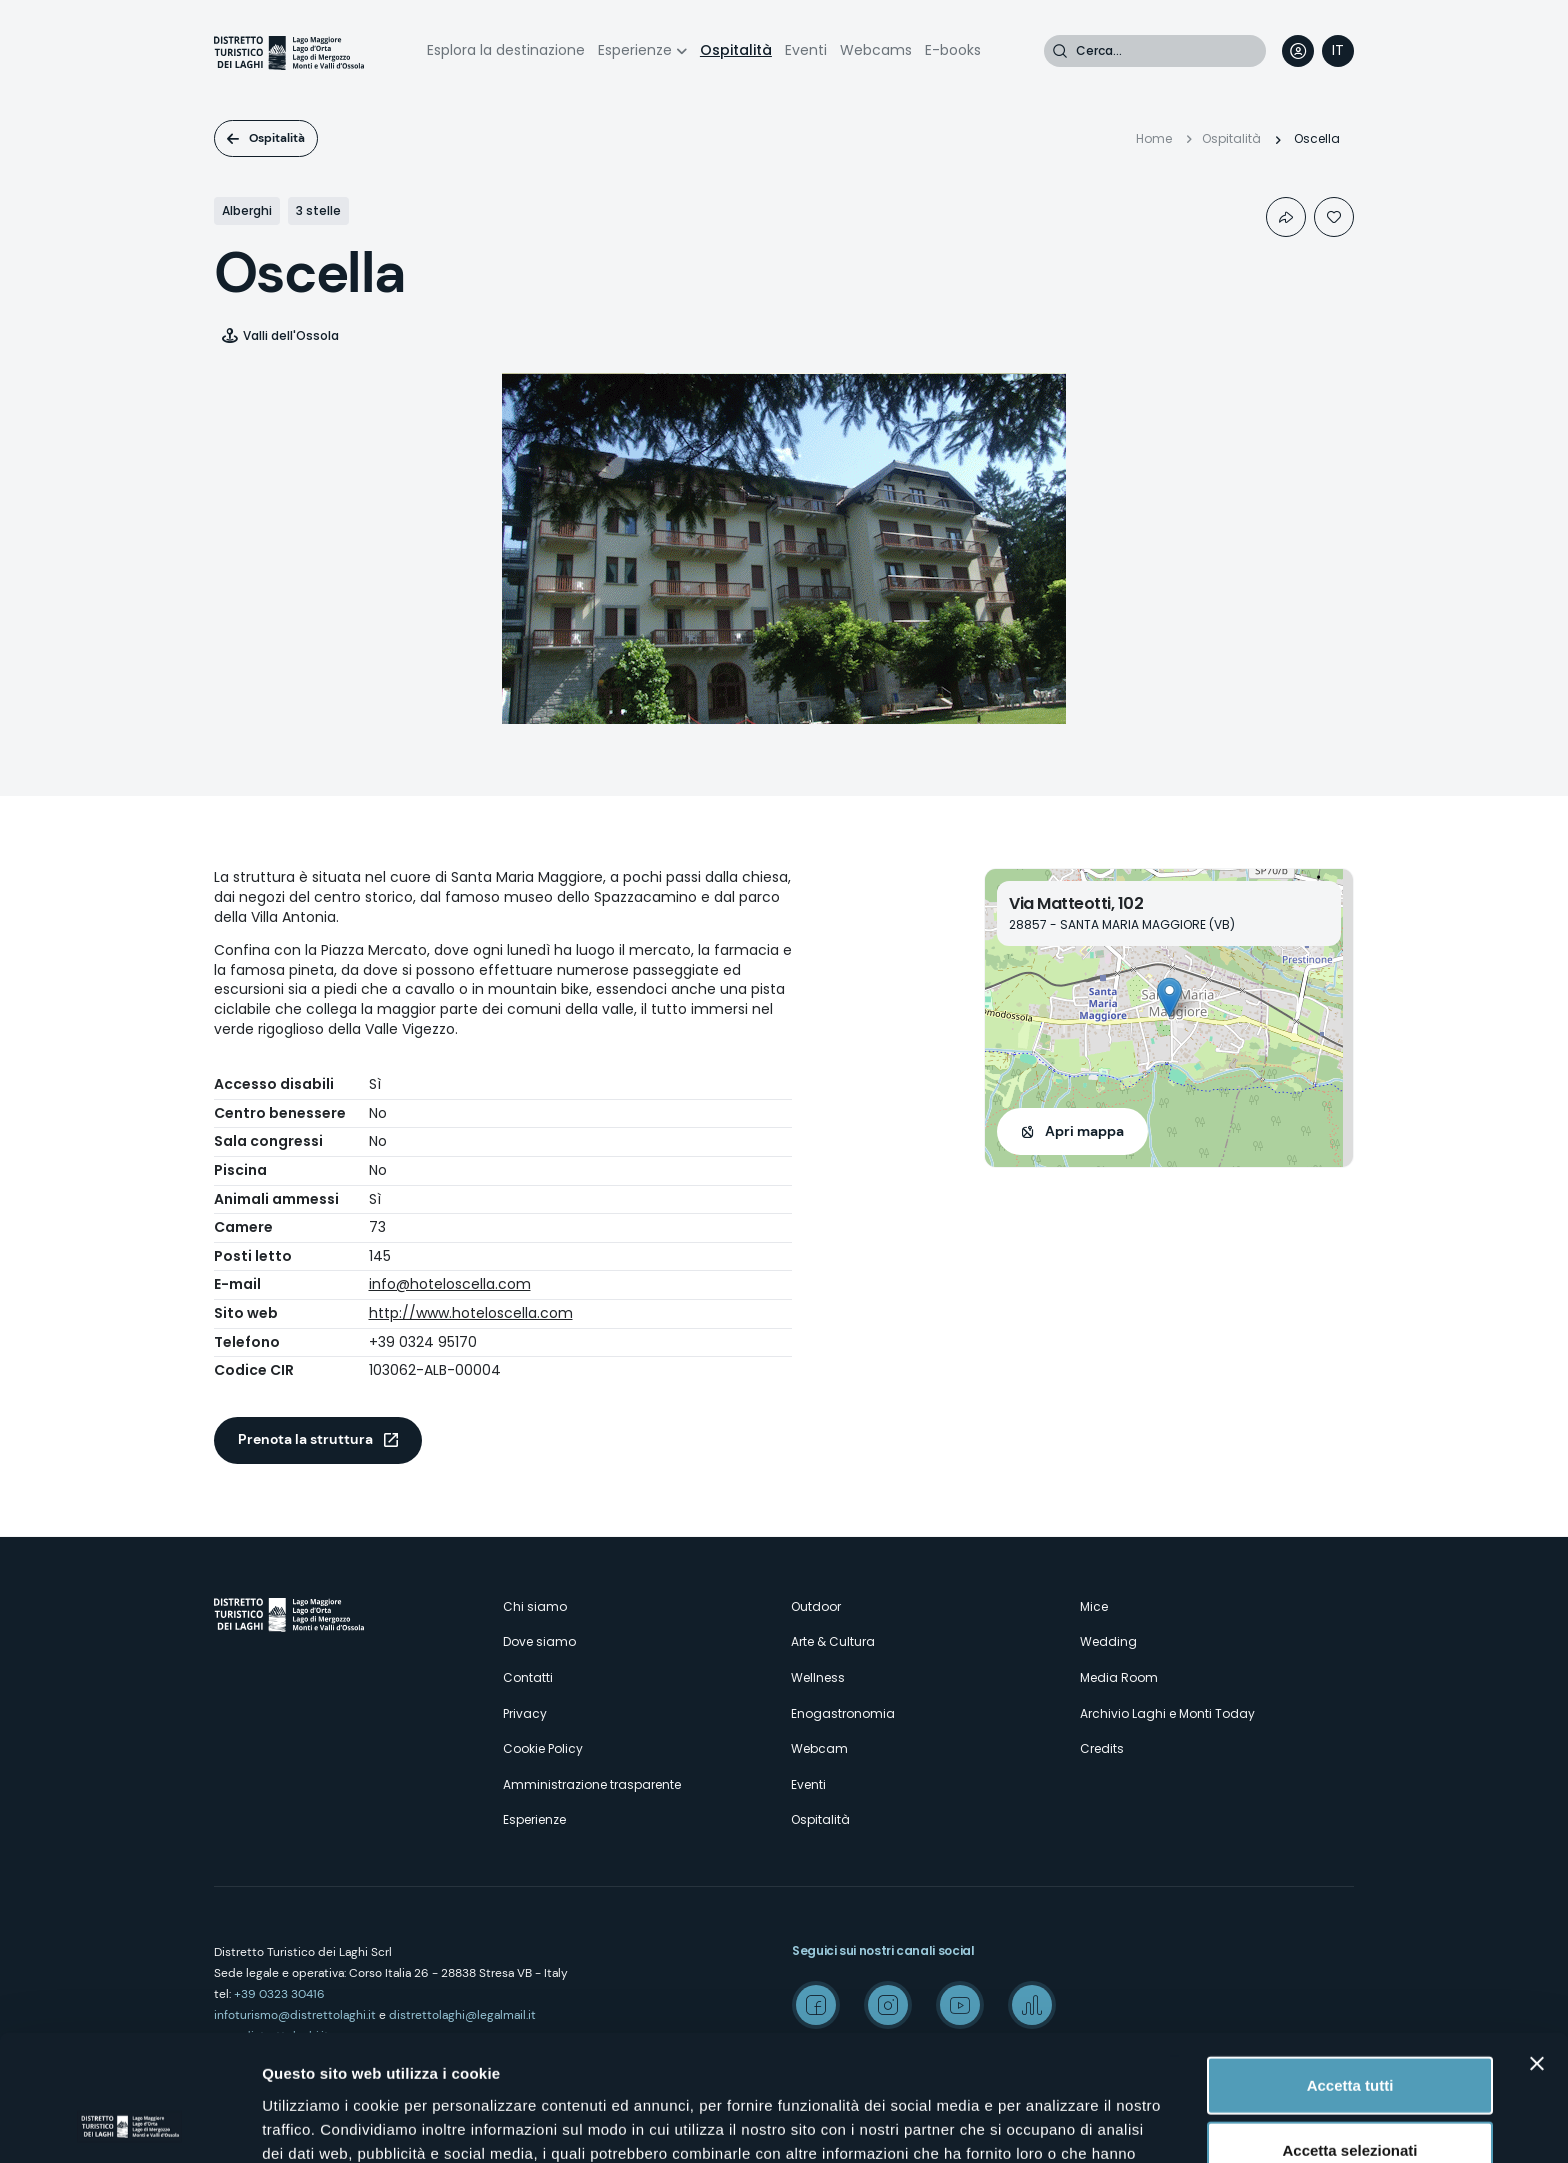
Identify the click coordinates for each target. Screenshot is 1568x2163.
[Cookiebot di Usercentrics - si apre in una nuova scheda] (129, 2124)
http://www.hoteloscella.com (471, 1313)
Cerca (1060, 51)
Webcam (819, 1748)
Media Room (1119, 1677)
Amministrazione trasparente (592, 1784)
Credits (1102, 1748)
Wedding (1108, 1641)
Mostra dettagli (1052, 2123)
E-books (953, 50)
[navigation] (1338, 51)
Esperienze (635, 50)
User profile (1298, 51)
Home (1154, 138)
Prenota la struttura (305, 1439)
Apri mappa (1084, 1131)
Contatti (528, 1677)
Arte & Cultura (833, 1641)
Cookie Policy (543, 1748)
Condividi (1286, 217)
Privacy (525, 1713)
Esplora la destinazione (506, 50)
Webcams (876, 50)
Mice (1094, 1606)
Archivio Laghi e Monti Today (1167, 1713)
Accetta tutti (1350, 1966)
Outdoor (816, 1606)
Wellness (818, 1677)
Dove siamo (539, 1641)
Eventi (806, 50)
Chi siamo (535, 1606)
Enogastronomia (843, 1713)
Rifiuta (1350, 2097)
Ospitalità (736, 50)
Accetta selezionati (1349, 2032)
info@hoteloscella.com (450, 1284)
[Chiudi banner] (1537, 1945)
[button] (1169, 997)
